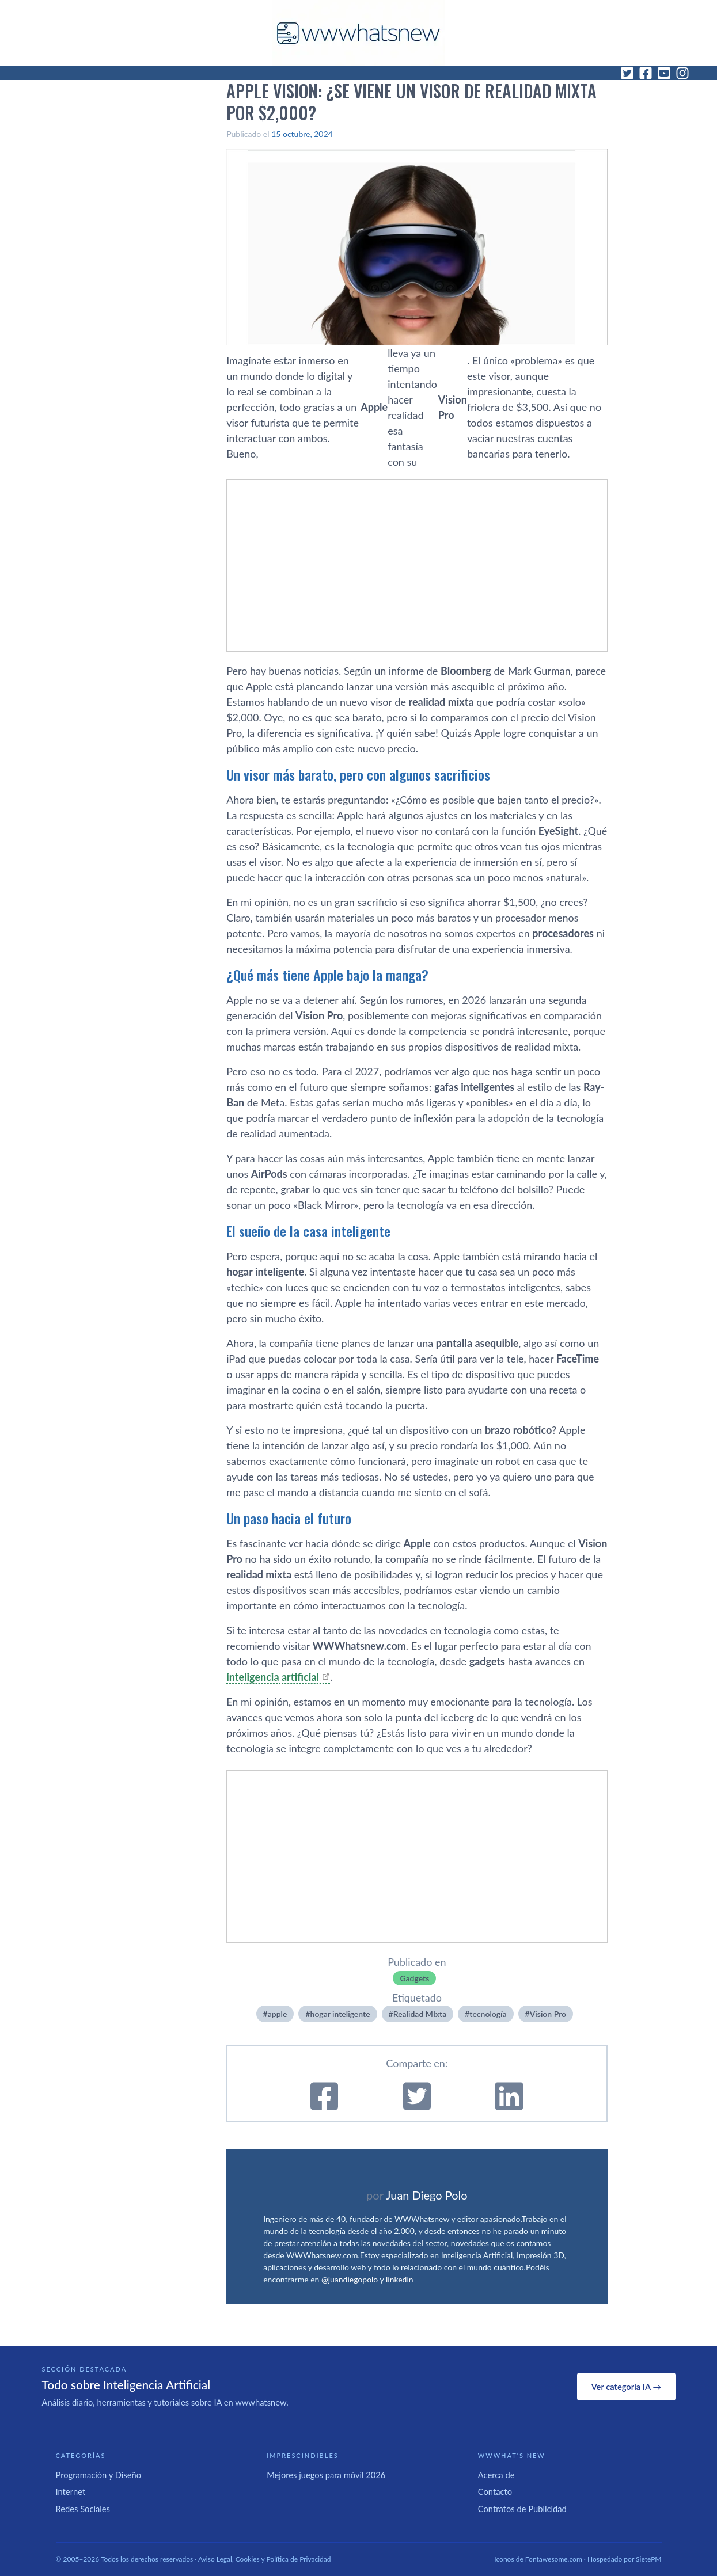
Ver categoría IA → (626, 2386)
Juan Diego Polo (427, 2195)
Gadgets (414, 1978)
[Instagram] (682, 73)
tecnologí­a (487, 2014)
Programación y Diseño (99, 2475)
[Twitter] (627, 73)
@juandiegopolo (349, 2279)
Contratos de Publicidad (522, 2508)
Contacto (495, 2491)
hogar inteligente (340, 2014)
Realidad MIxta (420, 2014)
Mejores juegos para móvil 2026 (326, 2475)
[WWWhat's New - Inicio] (358, 33)
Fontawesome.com (553, 2559)
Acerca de (496, 2475)
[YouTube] (664, 73)
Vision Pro (548, 2014)
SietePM (648, 2559)
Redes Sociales (83, 2508)
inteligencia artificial (272, 1677)
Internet (71, 2491)
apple (277, 2014)
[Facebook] (645, 73)
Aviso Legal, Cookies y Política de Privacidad (264, 2559)
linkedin (399, 2279)
